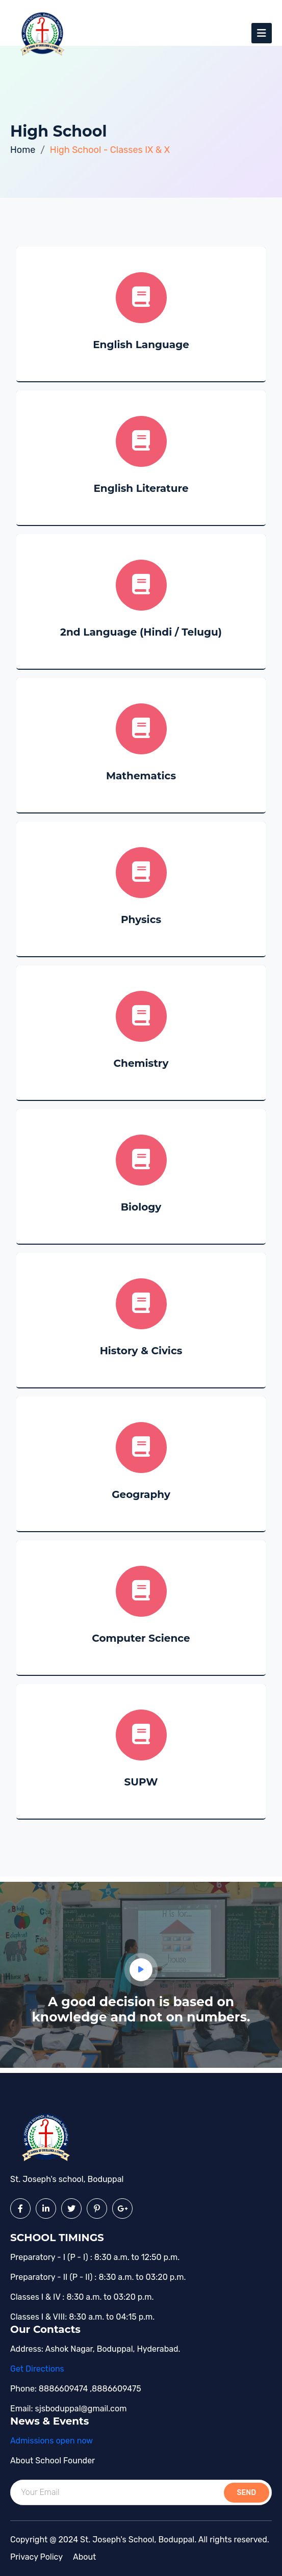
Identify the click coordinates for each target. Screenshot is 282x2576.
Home (22, 149)
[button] (141, 1969)
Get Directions (37, 2369)
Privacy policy (36, 2557)
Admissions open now (51, 2441)
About (84, 2557)
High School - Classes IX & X (110, 149)
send (246, 2492)
